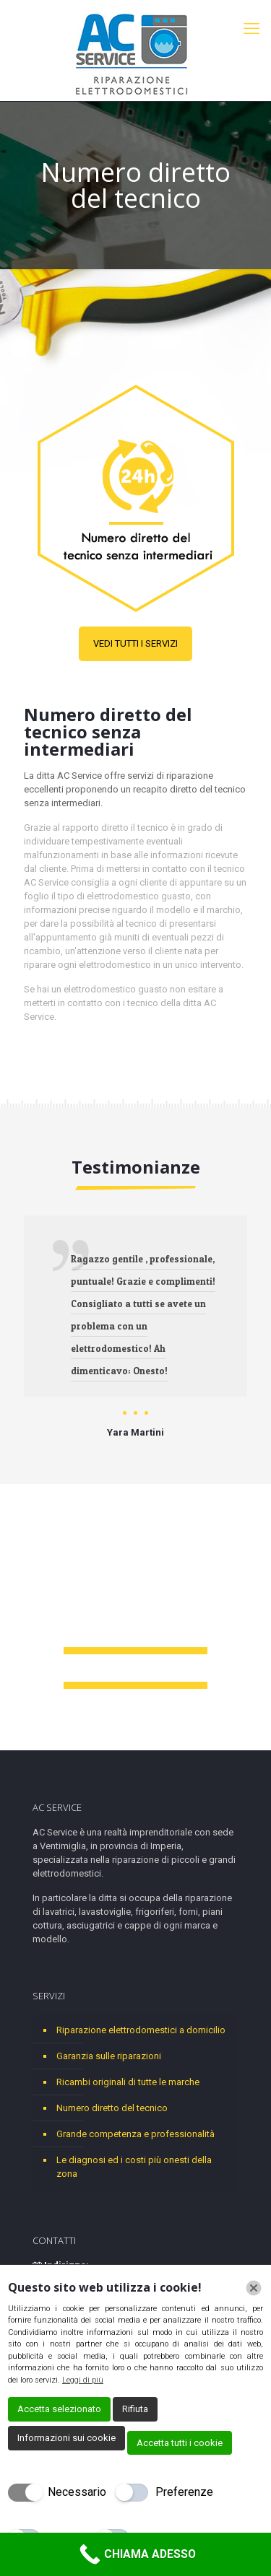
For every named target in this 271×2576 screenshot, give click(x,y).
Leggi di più (82, 2380)
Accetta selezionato (59, 2408)
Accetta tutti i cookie (180, 2442)
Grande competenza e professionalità (135, 2134)
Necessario (77, 2492)
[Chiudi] (253, 2288)
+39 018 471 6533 (135, 1668)
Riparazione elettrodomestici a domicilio (140, 2030)
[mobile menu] (251, 29)
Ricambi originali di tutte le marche (127, 2082)
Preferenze (184, 2492)
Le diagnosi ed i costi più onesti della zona (134, 2166)
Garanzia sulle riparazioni (108, 2056)
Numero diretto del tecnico (112, 2108)
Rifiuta (135, 2408)
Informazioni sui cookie (66, 2437)
